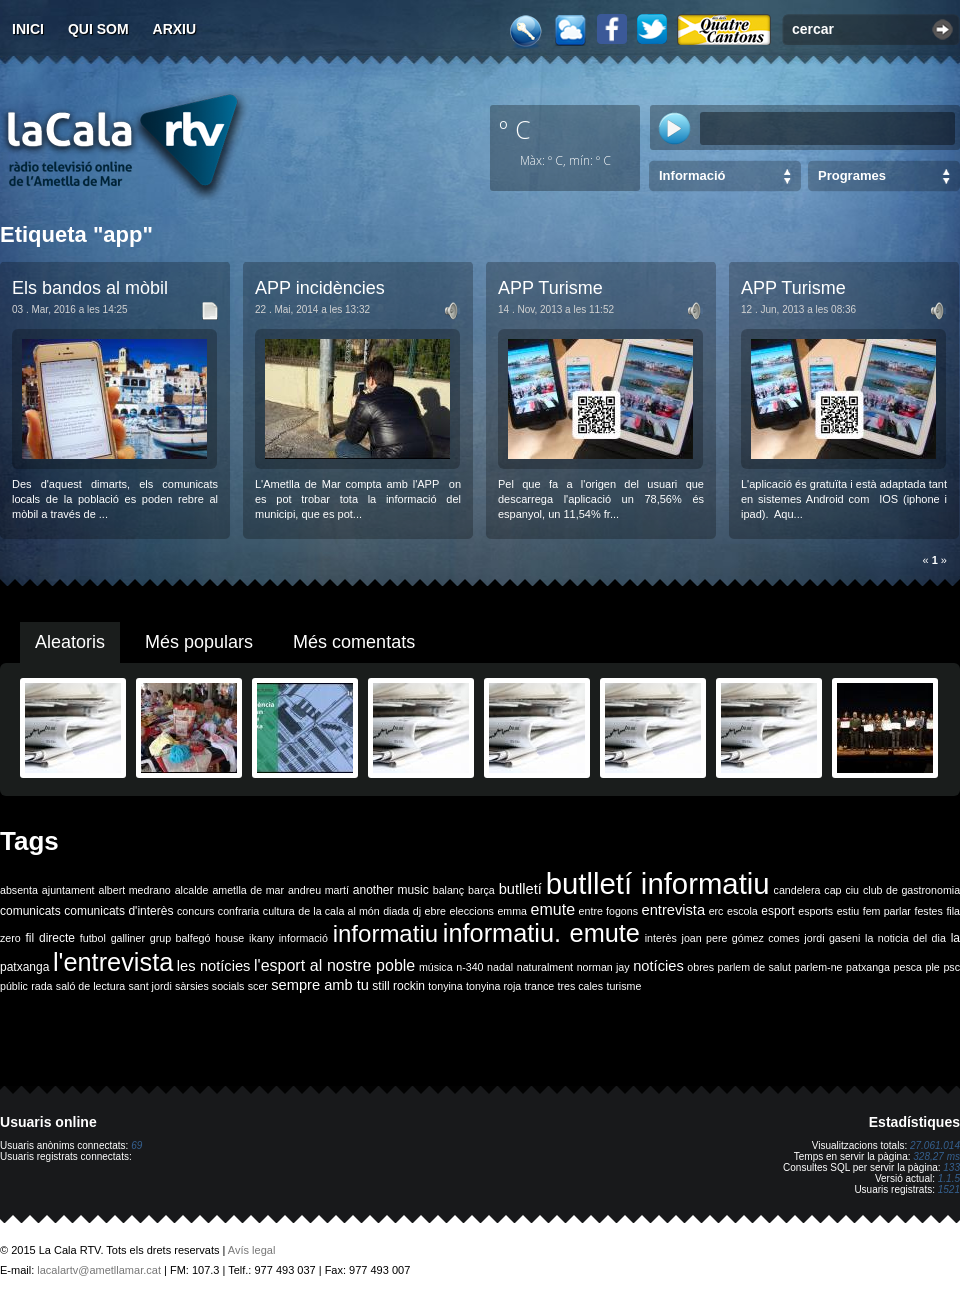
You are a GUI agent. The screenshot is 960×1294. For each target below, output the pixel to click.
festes (928, 911)
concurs (195, 911)
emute (553, 909)
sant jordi (150, 986)
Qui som (98, 29)
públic (14, 986)
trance (540, 986)
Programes (852, 175)
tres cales (580, 986)
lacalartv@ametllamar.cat (99, 1270)
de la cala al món (338, 911)
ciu (852, 890)
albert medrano (135, 890)
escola (742, 911)
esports (815, 911)
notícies (658, 966)
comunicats (30, 911)
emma (512, 911)
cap (832, 890)
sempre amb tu (320, 985)
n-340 (469, 967)
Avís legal (252, 1250)
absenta (19, 890)
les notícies (214, 966)
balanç (448, 890)
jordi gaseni (832, 938)
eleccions (471, 911)
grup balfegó (180, 938)
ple (933, 967)
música (436, 967)
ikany (261, 938)
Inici (28, 29)
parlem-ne (819, 967)
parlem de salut (754, 967)
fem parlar (887, 911)
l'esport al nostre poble (334, 965)
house (229, 938)
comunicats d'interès (118, 911)
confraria (238, 911)
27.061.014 (935, 1145)
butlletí (520, 889)
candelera (797, 890)
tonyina (445, 986)
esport (777, 911)
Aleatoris (70, 642)
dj (417, 911)
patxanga (868, 967)
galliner (128, 938)
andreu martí (318, 890)
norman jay (603, 967)
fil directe (50, 938)
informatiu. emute (541, 933)
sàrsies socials (209, 986)
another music (391, 890)
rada (41, 986)
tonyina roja (493, 986)
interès (661, 938)
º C (515, 129)
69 (136, 1145)
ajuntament (68, 890)
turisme (623, 986)
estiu (848, 911)
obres (700, 967)
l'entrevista (113, 962)
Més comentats (354, 642)
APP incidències (320, 288)
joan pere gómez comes (741, 938)
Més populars (199, 642)
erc (716, 911)
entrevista (674, 910)
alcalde (192, 890)
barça (481, 890)
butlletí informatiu (658, 883)
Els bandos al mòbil (90, 288)
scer (258, 986)
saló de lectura (90, 986)
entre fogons (608, 911)
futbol (93, 938)
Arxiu (175, 29)
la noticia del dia (905, 938)
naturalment (545, 967)
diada (396, 911)
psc (951, 967)
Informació (692, 175)
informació (303, 938)
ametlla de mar (248, 890)
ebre (435, 911)
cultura (279, 911)
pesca (908, 967)
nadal (500, 967)
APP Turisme (550, 288)
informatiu (385, 933)
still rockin (398, 986)
